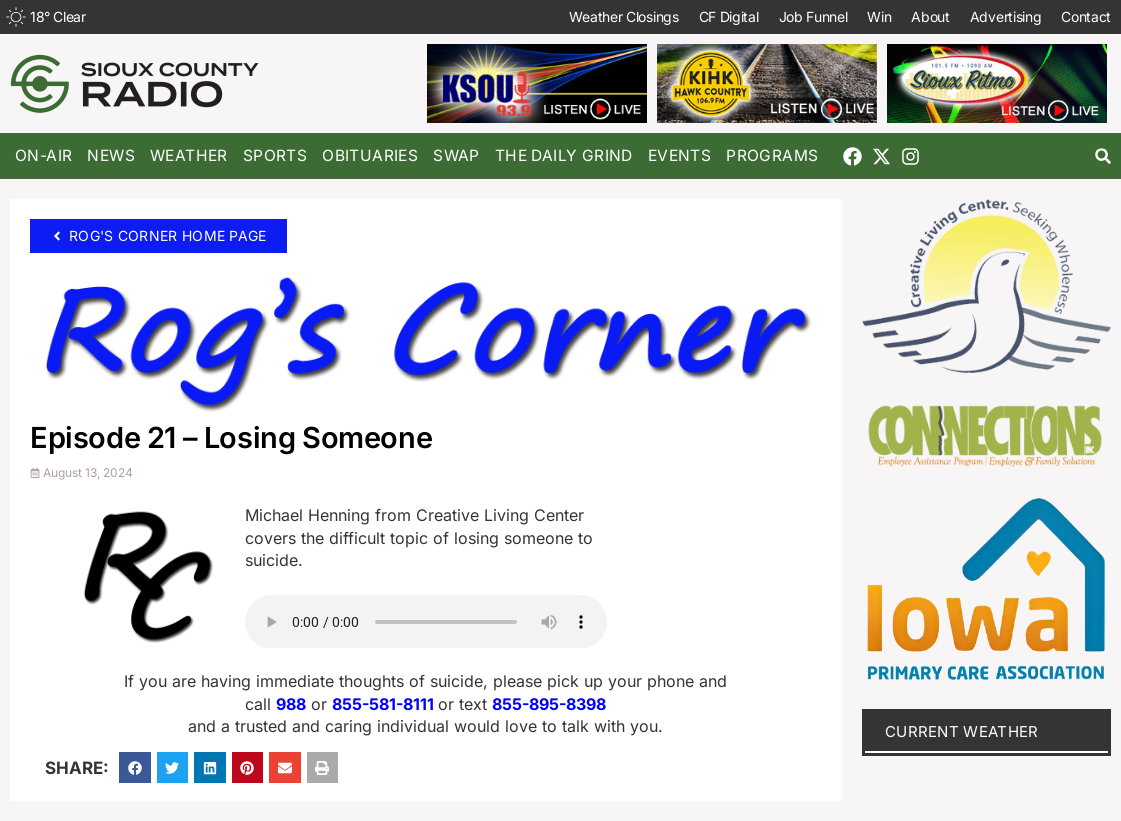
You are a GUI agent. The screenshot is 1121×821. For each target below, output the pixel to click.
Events (679, 155)
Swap (456, 155)
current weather (962, 731)
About (930, 16)
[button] (1103, 156)
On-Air (43, 155)
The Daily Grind (564, 155)
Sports (275, 155)
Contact (1086, 16)
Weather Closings (623, 16)
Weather (189, 155)
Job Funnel (812, 16)
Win (879, 16)
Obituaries (370, 155)
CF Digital (728, 16)
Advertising (1005, 16)
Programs (772, 155)
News (111, 155)
